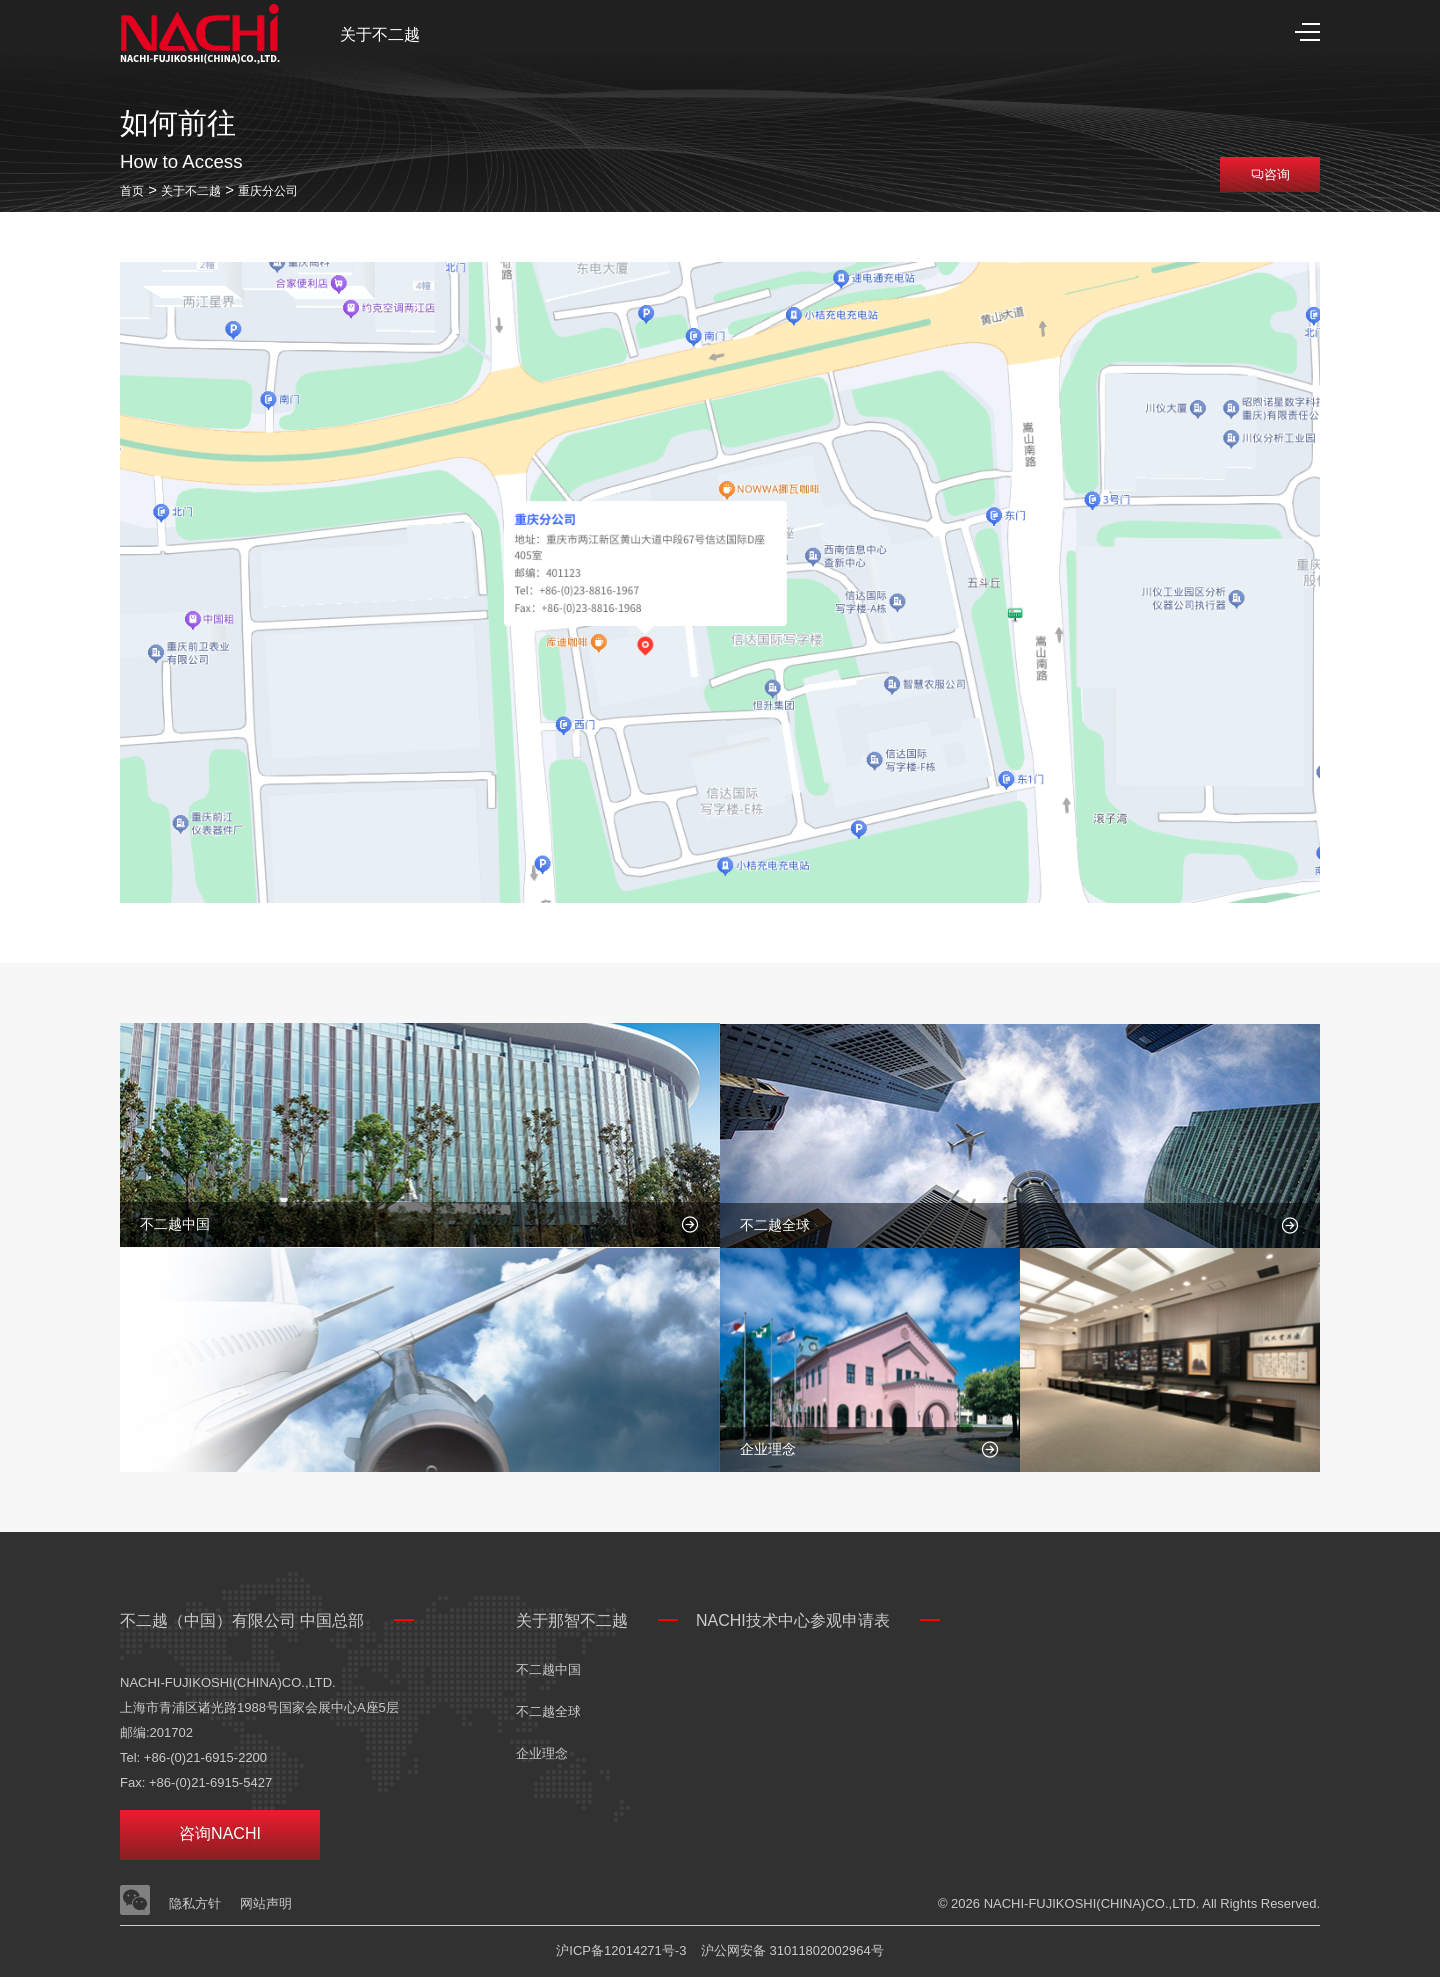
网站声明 (266, 1903)
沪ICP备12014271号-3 (621, 1950)
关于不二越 (380, 34)
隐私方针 (195, 1903)
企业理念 (542, 1753)
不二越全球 (548, 1711)
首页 (132, 191)
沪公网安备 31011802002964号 (792, 1950)
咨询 (1270, 174)
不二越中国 (548, 1669)
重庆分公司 (268, 191)
